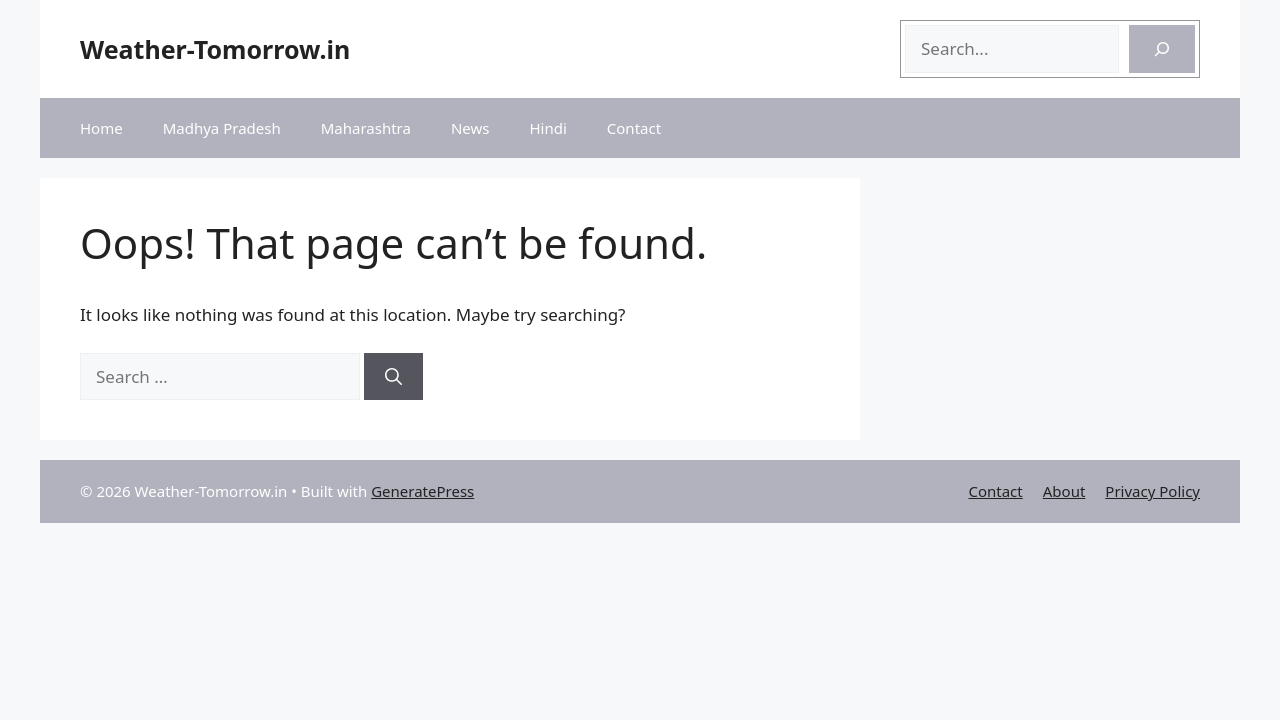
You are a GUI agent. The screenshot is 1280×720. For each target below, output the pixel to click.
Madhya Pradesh (222, 128)
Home (101, 128)
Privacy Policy (1152, 491)
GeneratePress (422, 491)
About (1064, 491)
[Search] (1162, 49)
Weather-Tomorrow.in (215, 49)
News (470, 128)
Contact (634, 128)
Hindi (547, 128)
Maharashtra (366, 128)
